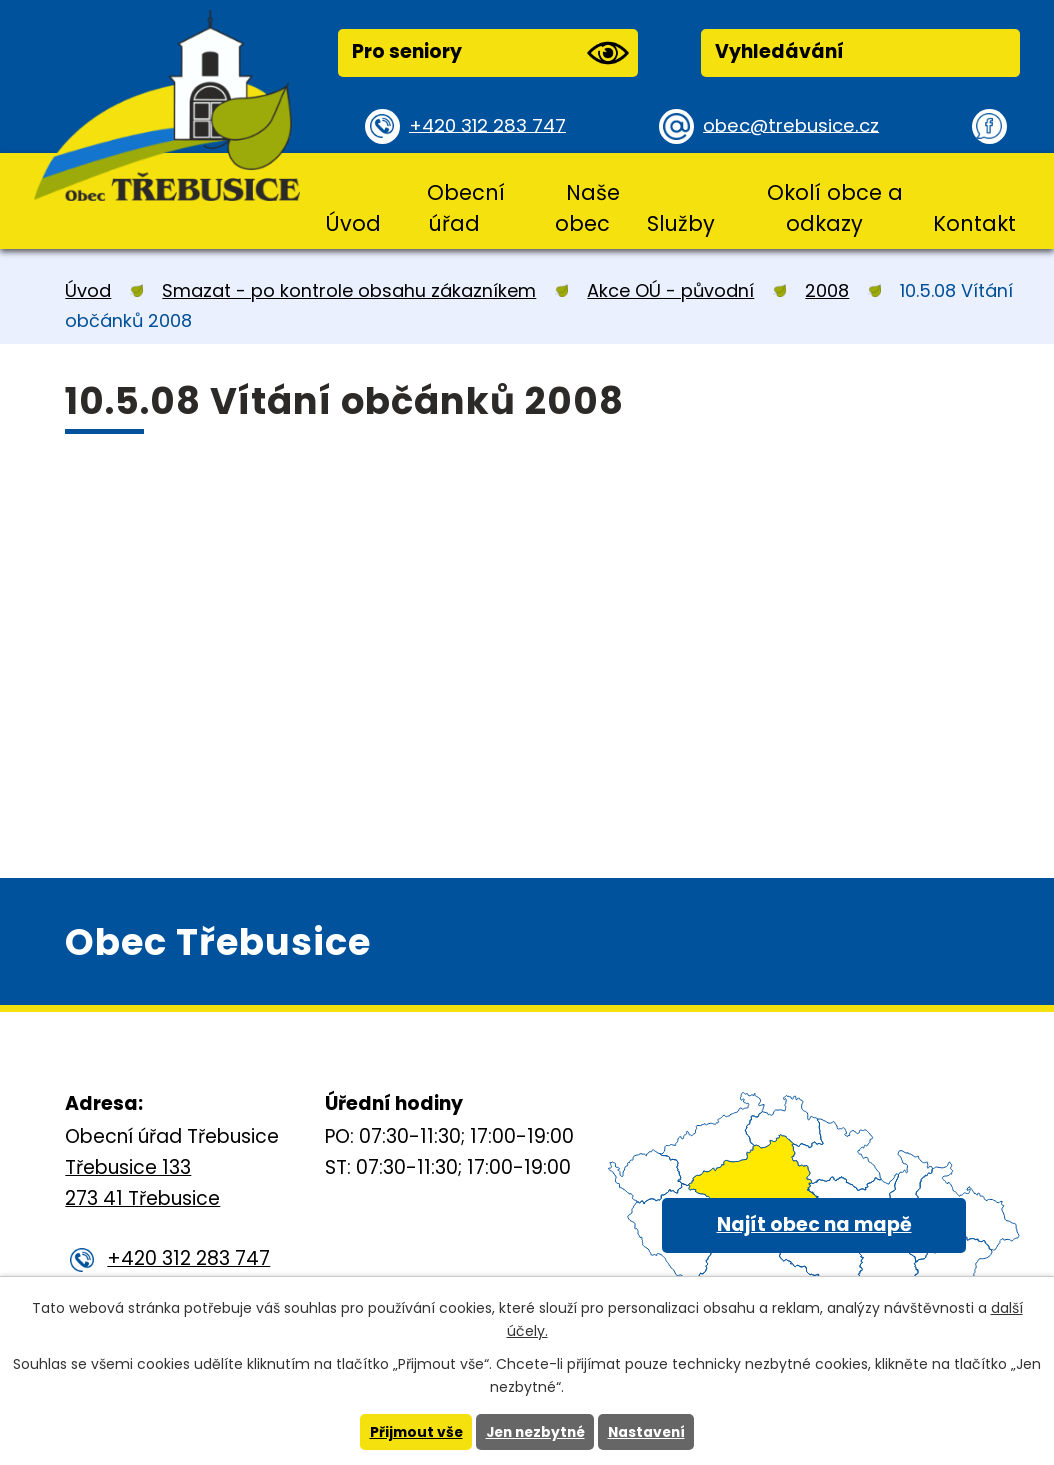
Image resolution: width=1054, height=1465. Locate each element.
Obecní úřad (466, 208)
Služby (681, 223)
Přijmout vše (411, 1432)
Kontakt (974, 223)
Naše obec (587, 208)
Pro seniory (490, 53)
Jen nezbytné (534, 1432)
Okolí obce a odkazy (835, 208)
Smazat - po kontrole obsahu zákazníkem (349, 290)
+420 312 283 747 (490, 125)
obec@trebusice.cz (794, 125)
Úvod (353, 223)
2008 (827, 290)
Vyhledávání (779, 51)
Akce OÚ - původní (670, 290)
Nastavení (650, 1432)
